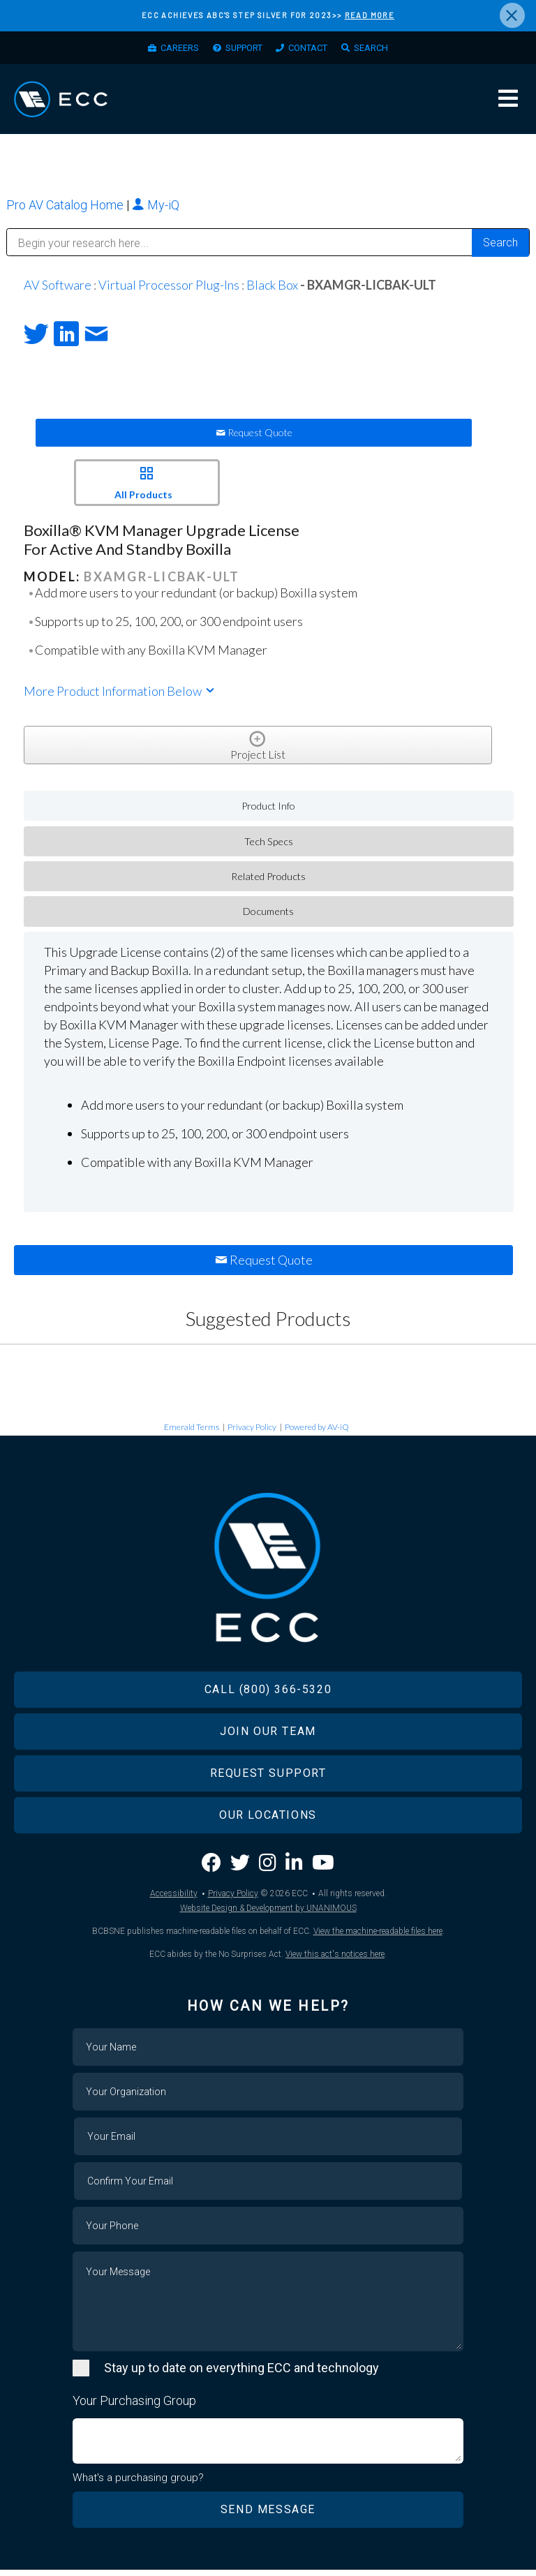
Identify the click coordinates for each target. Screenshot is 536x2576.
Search (384, 49)
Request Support (268, 1778)
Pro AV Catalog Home (66, 210)
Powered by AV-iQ (317, 1432)
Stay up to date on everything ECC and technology (241, 2373)
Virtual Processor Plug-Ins (168, 290)
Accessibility (174, 1899)
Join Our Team (268, 1736)
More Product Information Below (120, 697)
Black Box (272, 290)
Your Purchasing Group (134, 2406)
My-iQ (155, 210)
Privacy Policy (252, 1432)
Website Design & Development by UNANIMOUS (268, 1914)
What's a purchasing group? (138, 2483)
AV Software (57, 290)
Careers (167, 49)
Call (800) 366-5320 (268, 1695)
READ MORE (369, 15)
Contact (314, 49)
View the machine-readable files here (377, 1937)
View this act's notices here (335, 1960)
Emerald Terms (191, 1432)
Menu (508, 103)
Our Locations (268, 1820)
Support (240, 49)
